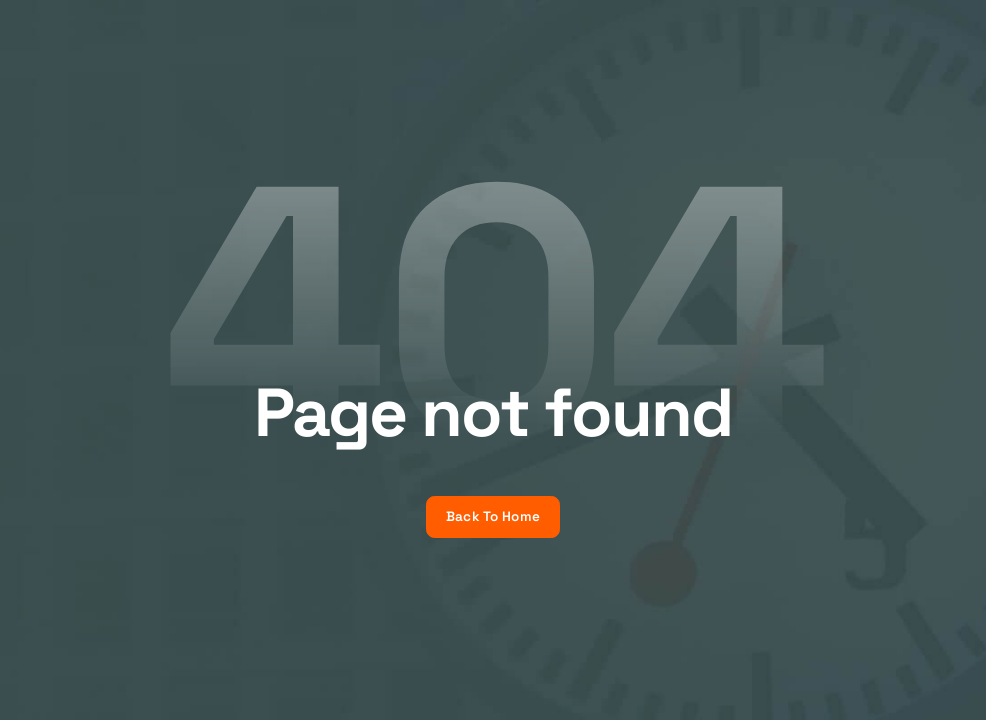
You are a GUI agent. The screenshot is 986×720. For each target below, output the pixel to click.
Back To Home (493, 516)
